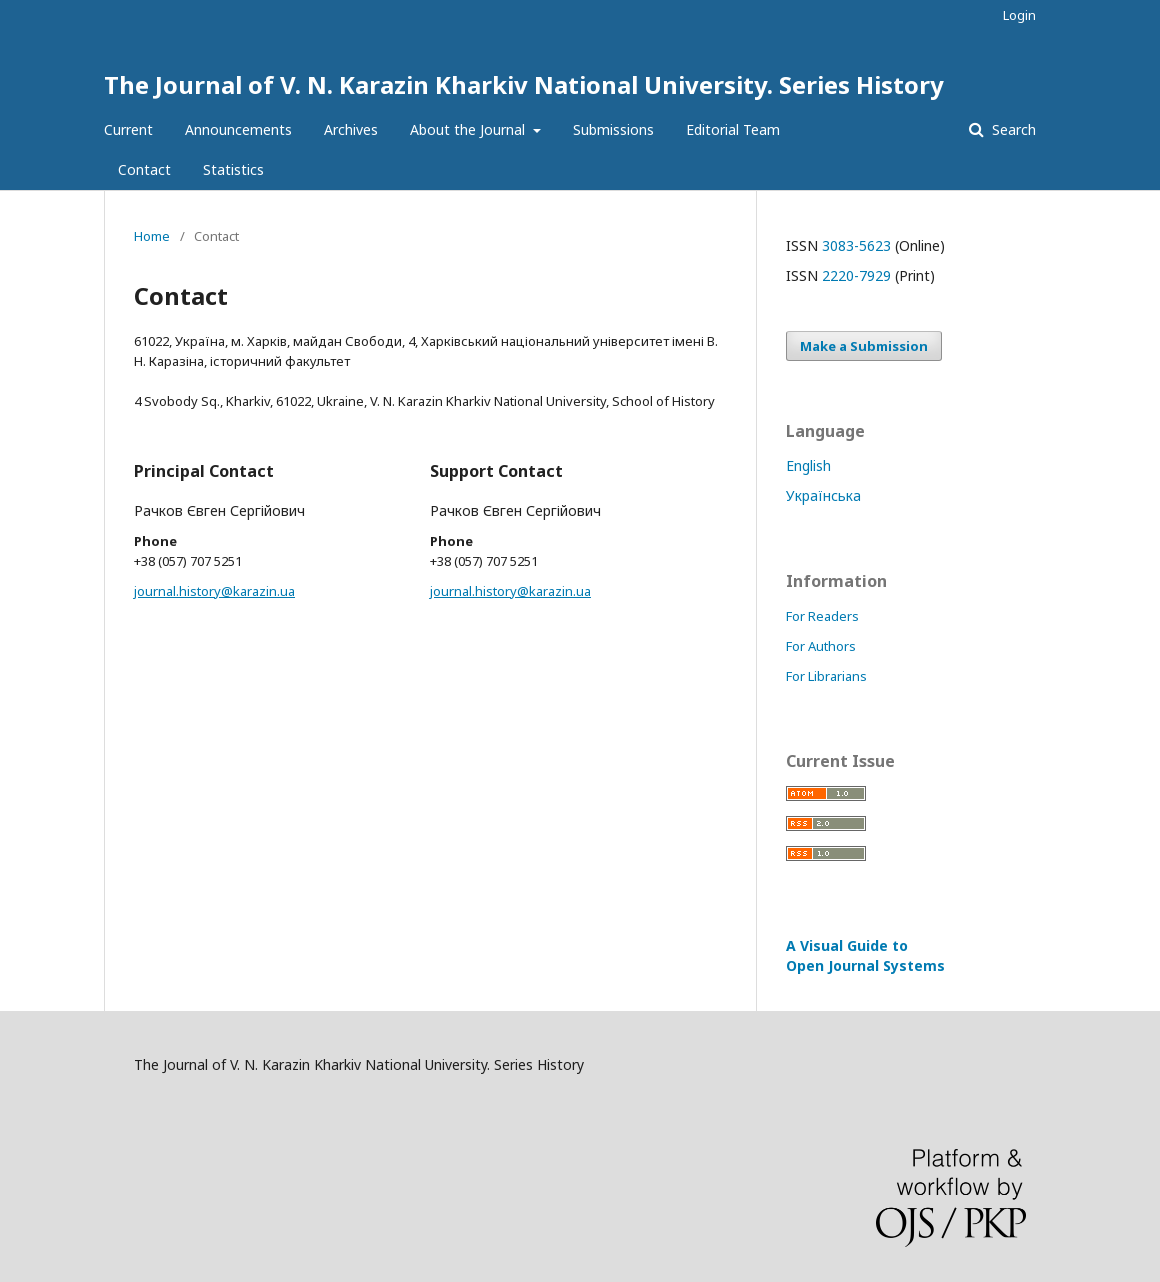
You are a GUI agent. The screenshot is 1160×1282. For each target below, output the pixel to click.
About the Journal (469, 129)
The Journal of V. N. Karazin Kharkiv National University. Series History (524, 84)
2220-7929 (856, 275)
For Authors (821, 646)
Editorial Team (733, 129)
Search (1012, 129)
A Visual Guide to (865, 955)
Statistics (233, 169)
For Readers (822, 616)
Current (128, 129)
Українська (823, 495)
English (808, 465)
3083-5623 (856, 245)
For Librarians (826, 676)
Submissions (613, 129)
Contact (144, 169)
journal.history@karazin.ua (214, 591)
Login (1019, 15)
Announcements (238, 129)
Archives (351, 129)
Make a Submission (864, 346)
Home (152, 236)
